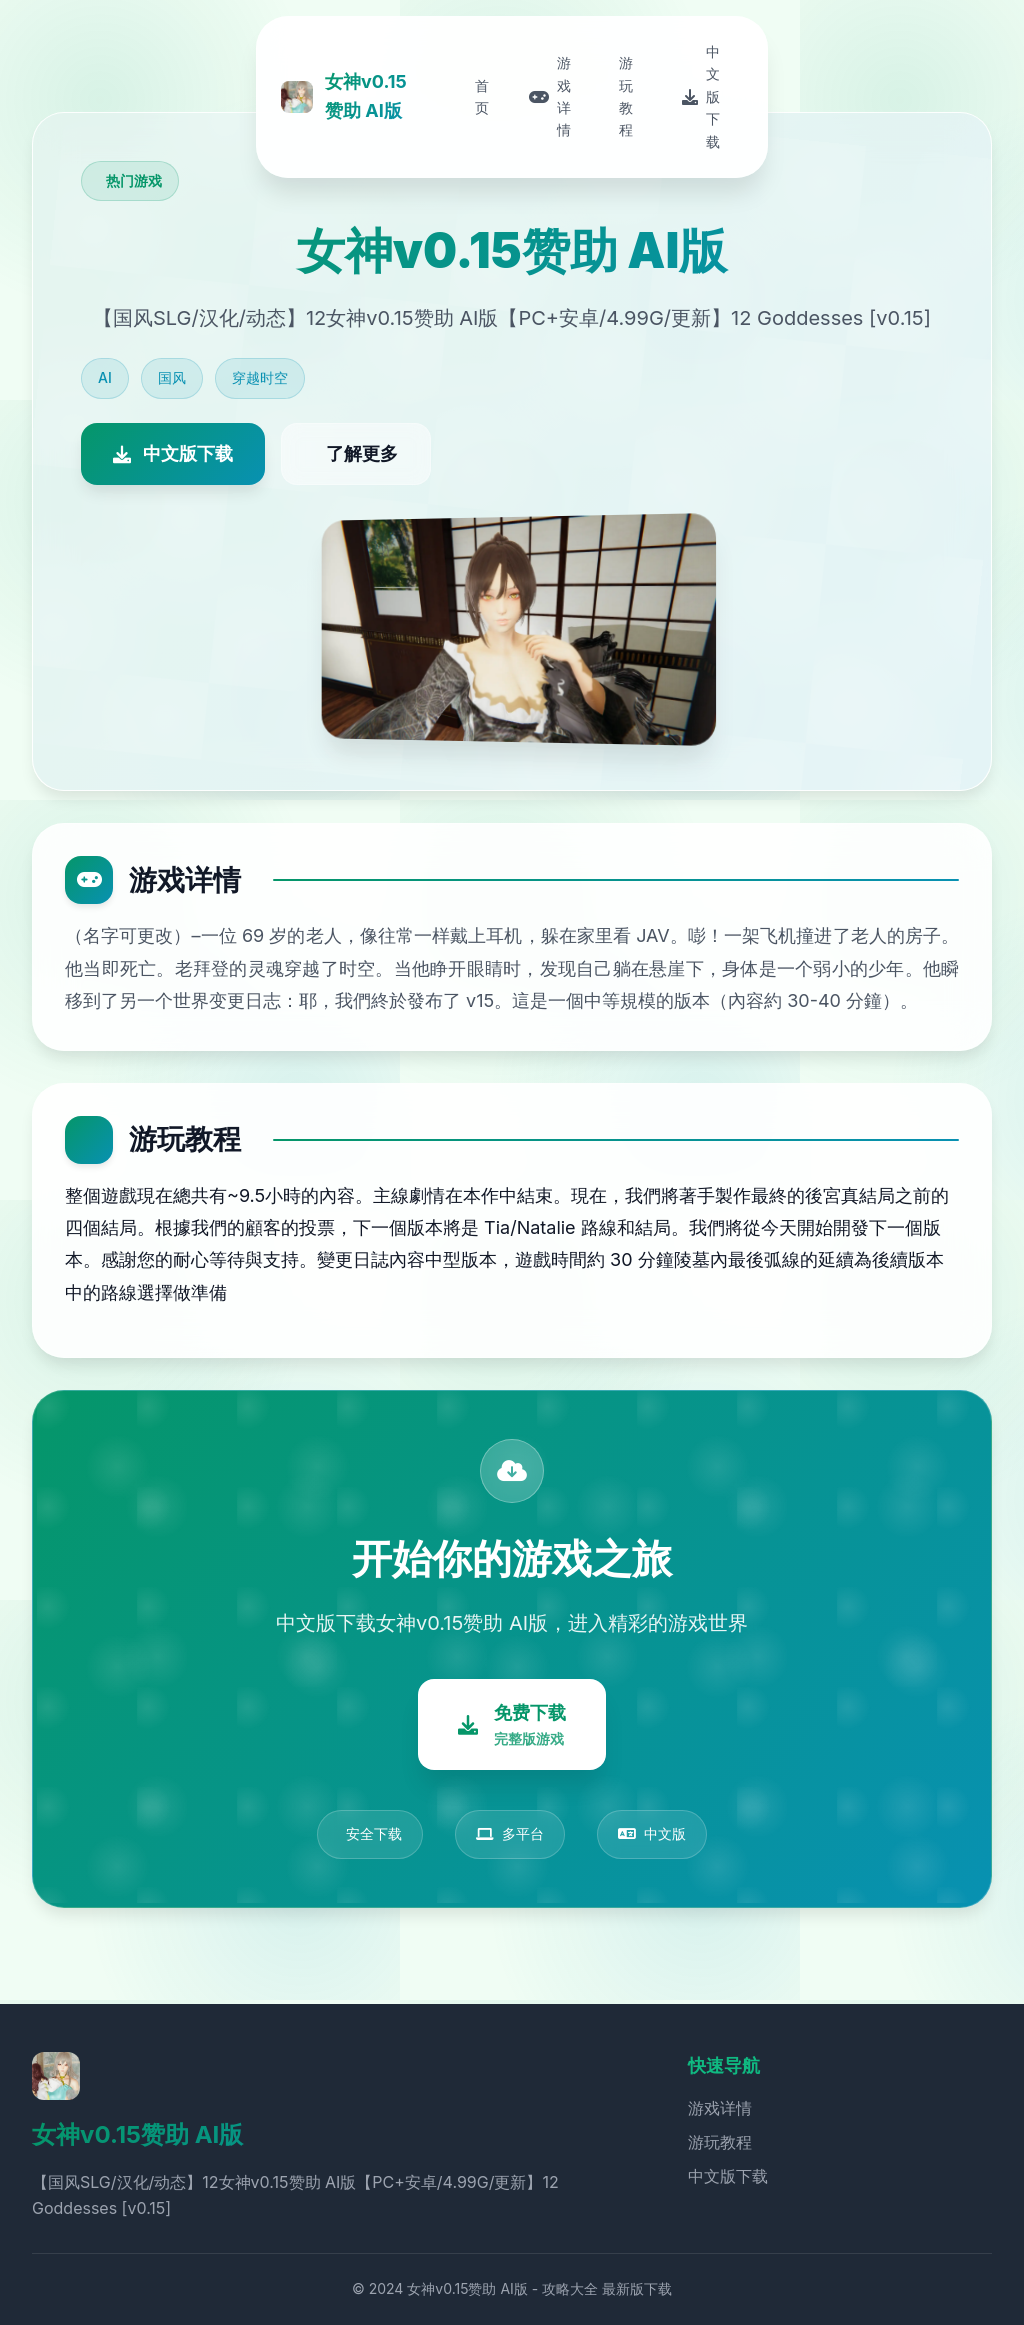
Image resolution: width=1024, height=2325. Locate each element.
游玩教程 (720, 2142)
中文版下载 (728, 2176)
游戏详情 (720, 2108)
